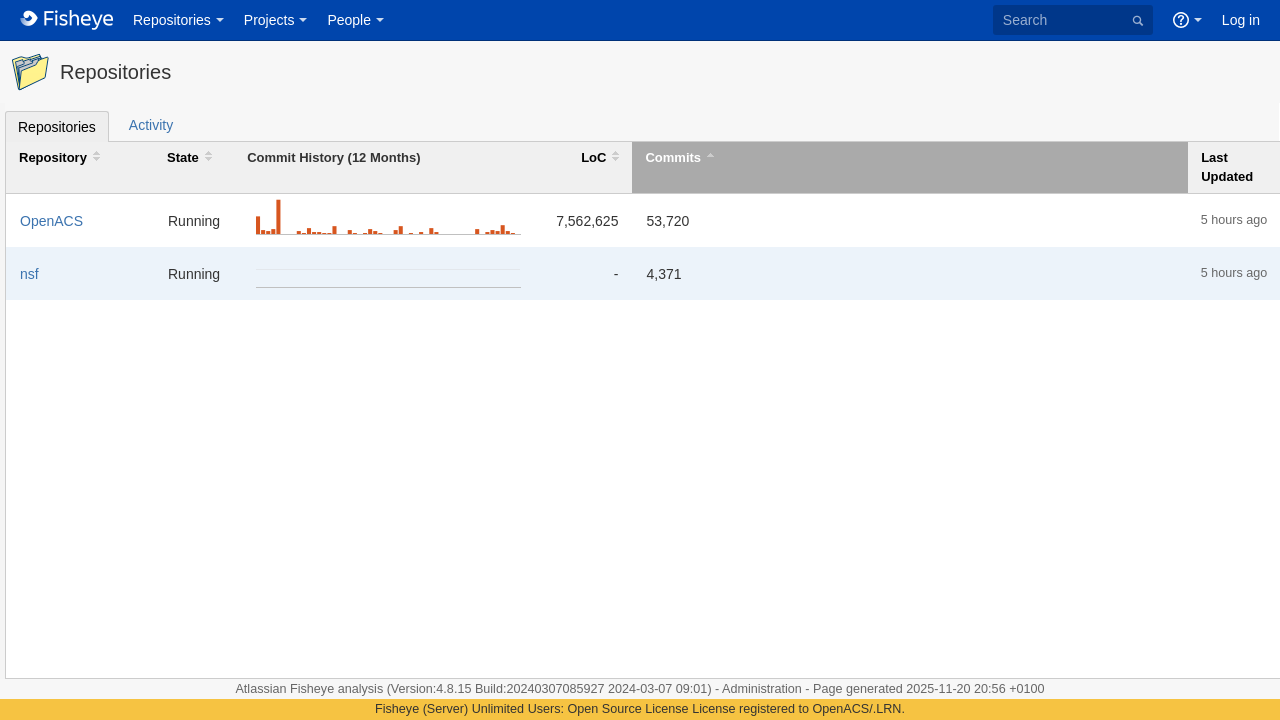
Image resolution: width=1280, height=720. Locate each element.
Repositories (172, 20)
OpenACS (51, 221)
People (349, 20)
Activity (151, 125)
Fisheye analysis (338, 689)
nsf (29, 274)
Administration (762, 689)
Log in (1241, 20)
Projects (269, 20)
